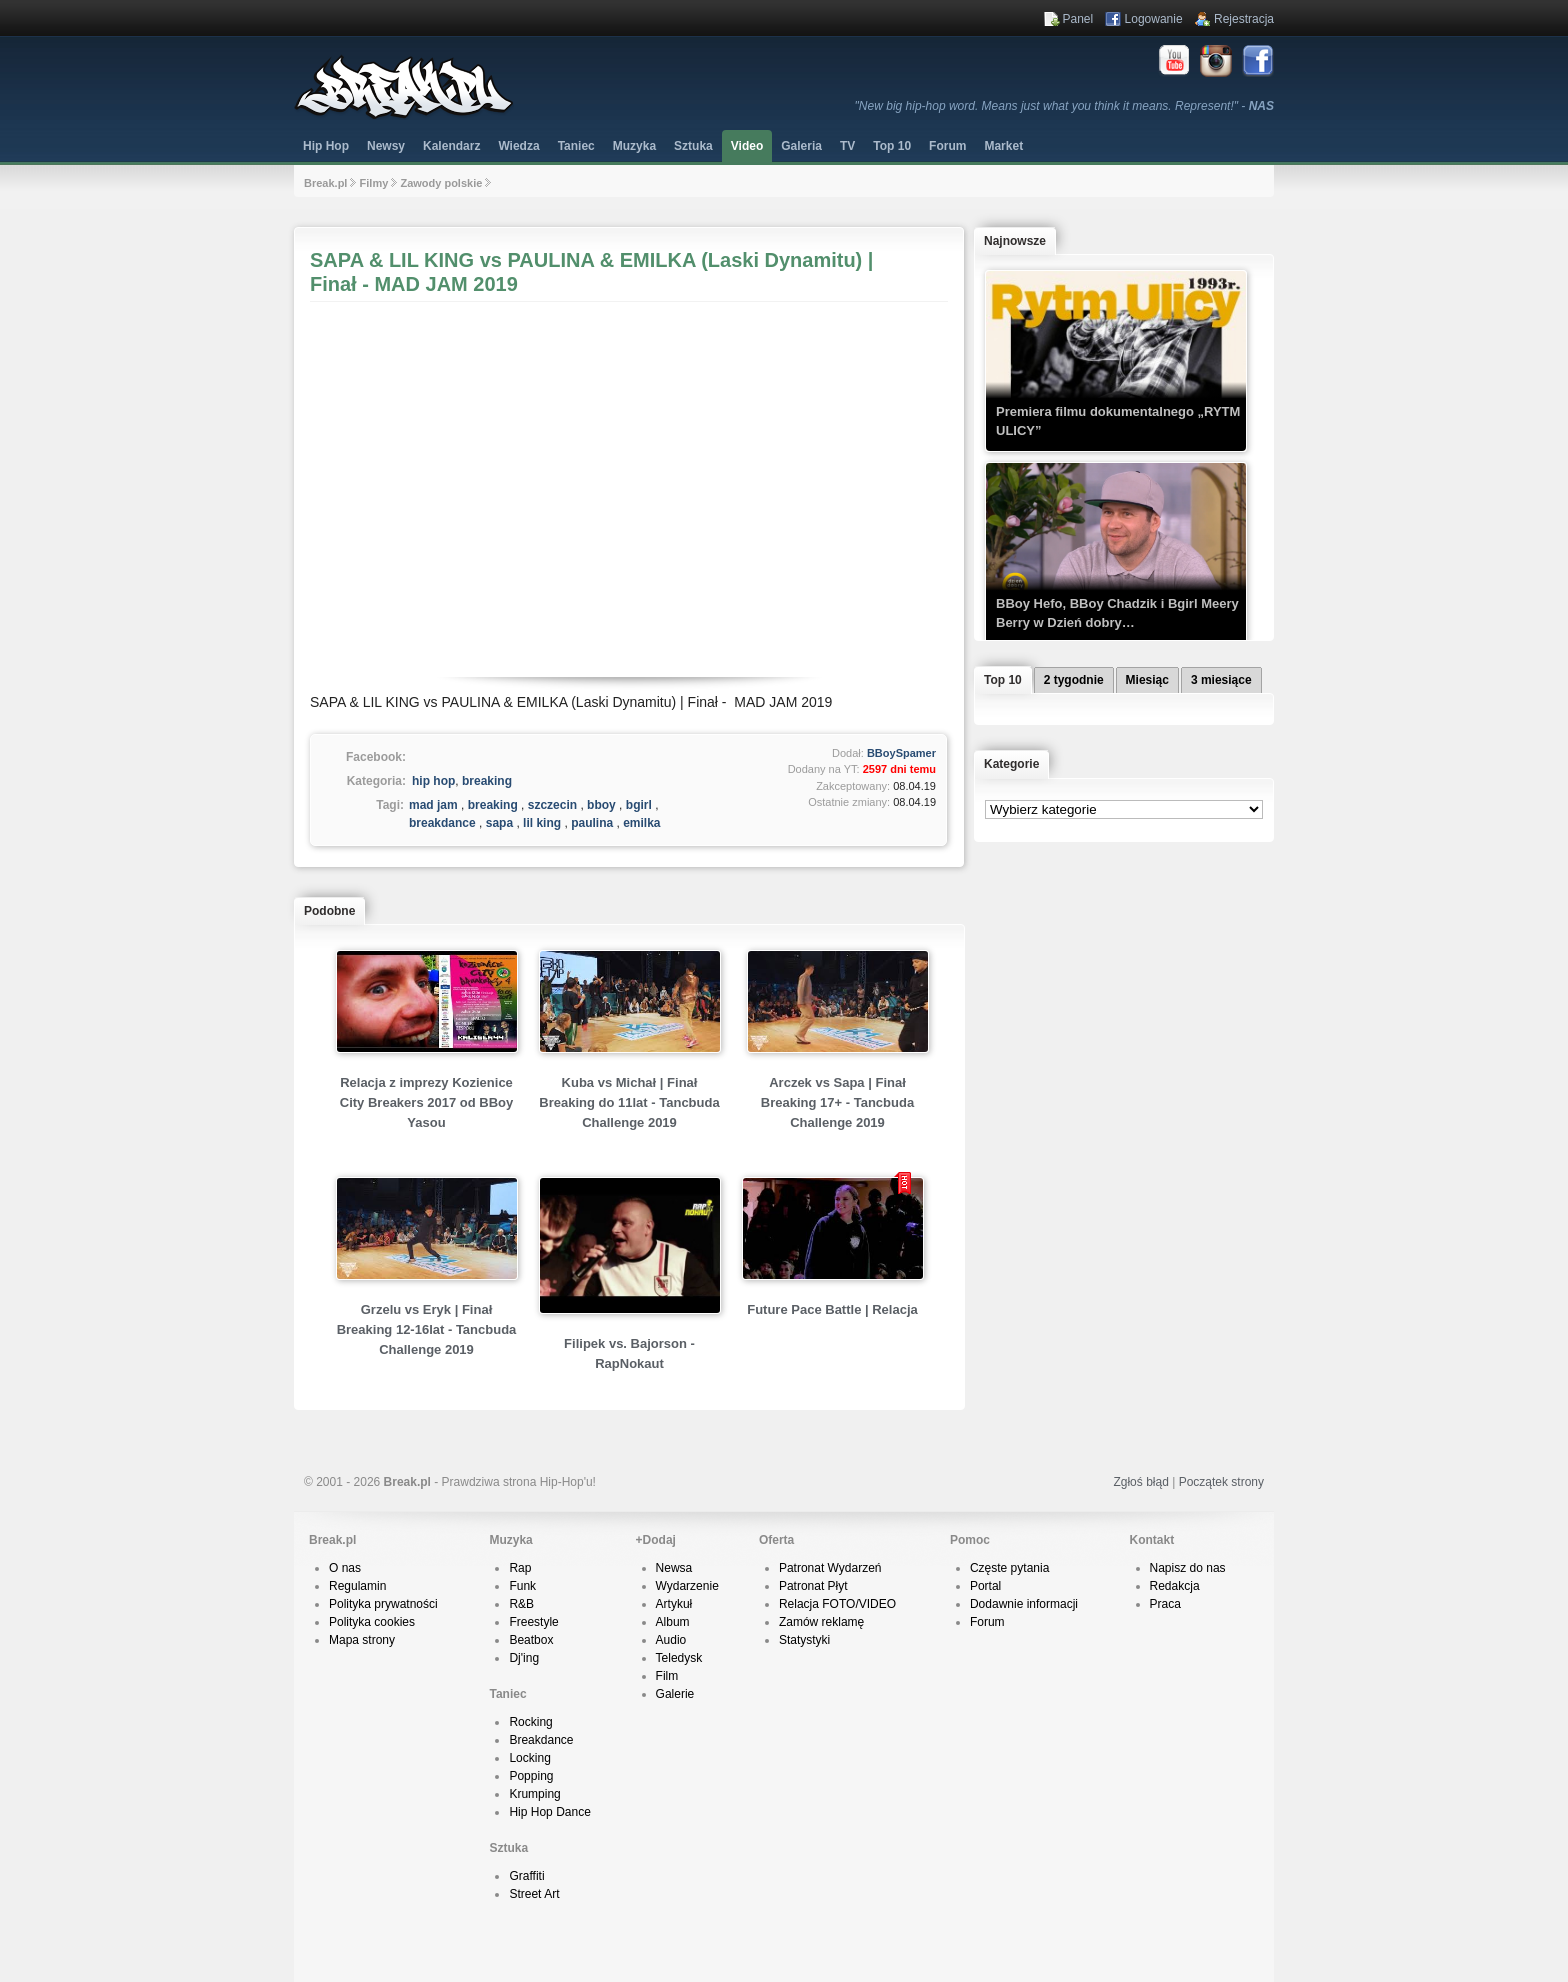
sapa (499, 823)
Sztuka (693, 146)
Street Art (534, 1894)
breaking (487, 781)
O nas (345, 1568)
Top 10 (892, 146)
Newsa (674, 1568)
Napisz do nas (1188, 1568)
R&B (521, 1604)
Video (747, 146)
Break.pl (325, 183)
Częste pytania (1009, 1568)
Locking (529, 1758)
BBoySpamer (901, 753)
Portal (985, 1586)
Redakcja (1175, 1586)
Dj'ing (524, 1658)
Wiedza (518, 146)
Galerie (675, 1694)
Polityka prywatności (383, 1604)
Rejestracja (1244, 19)
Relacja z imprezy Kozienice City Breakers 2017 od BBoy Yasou (426, 1102)
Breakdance (541, 1740)
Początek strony (1221, 1482)
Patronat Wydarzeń (830, 1568)
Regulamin (357, 1586)
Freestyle (533, 1622)
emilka (641, 823)
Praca (1165, 1604)
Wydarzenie (687, 1586)
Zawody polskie (441, 183)
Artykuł (674, 1604)
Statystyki (804, 1640)
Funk (522, 1586)
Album (673, 1622)
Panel (1078, 19)
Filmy (374, 183)
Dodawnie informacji (1024, 1604)
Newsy (386, 146)
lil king (542, 823)
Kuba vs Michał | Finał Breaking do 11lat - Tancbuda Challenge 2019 (629, 1102)
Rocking (530, 1722)
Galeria (801, 146)
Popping (531, 1776)
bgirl (639, 805)
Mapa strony (362, 1640)
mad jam (433, 805)
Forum (987, 1622)
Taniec (576, 146)
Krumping (534, 1794)
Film (667, 1676)
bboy (601, 805)
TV (847, 146)
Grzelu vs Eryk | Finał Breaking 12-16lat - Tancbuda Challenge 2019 (427, 1329)
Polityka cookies (372, 1622)
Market (1003, 146)
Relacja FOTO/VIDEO (837, 1604)
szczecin (552, 805)
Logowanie (1154, 19)
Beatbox (531, 1640)
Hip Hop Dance (549, 1812)
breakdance (442, 823)
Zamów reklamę (821, 1622)
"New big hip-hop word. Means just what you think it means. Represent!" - (1064, 106)
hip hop (433, 781)
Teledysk (679, 1658)
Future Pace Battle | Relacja (832, 1309)
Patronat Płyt (813, 1586)
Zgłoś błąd (1140, 1482)
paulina (592, 823)
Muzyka (634, 146)
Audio (671, 1640)
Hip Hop (326, 146)
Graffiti (526, 1876)
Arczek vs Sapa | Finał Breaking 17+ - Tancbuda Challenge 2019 (837, 1102)
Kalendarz (451, 146)
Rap (520, 1568)
